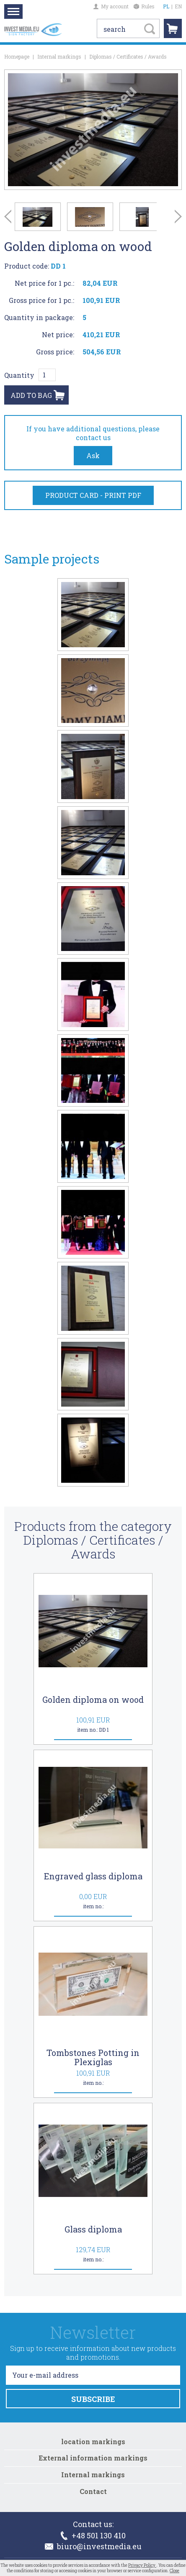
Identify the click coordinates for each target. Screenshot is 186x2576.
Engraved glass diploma (93, 1876)
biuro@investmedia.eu (93, 2546)
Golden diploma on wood (93, 1699)
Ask (93, 455)
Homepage (16, 56)
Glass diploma (93, 2229)
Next (178, 216)
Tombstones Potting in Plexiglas (93, 2057)
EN (178, 6)
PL (166, 6)
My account (111, 6)
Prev (7, 216)
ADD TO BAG (31, 395)
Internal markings (59, 56)
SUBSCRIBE (93, 2399)
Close (174, 2570)
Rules (144, 6)
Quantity (19, 375)
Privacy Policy (142, 2565)
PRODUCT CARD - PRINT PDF (93, 495)
